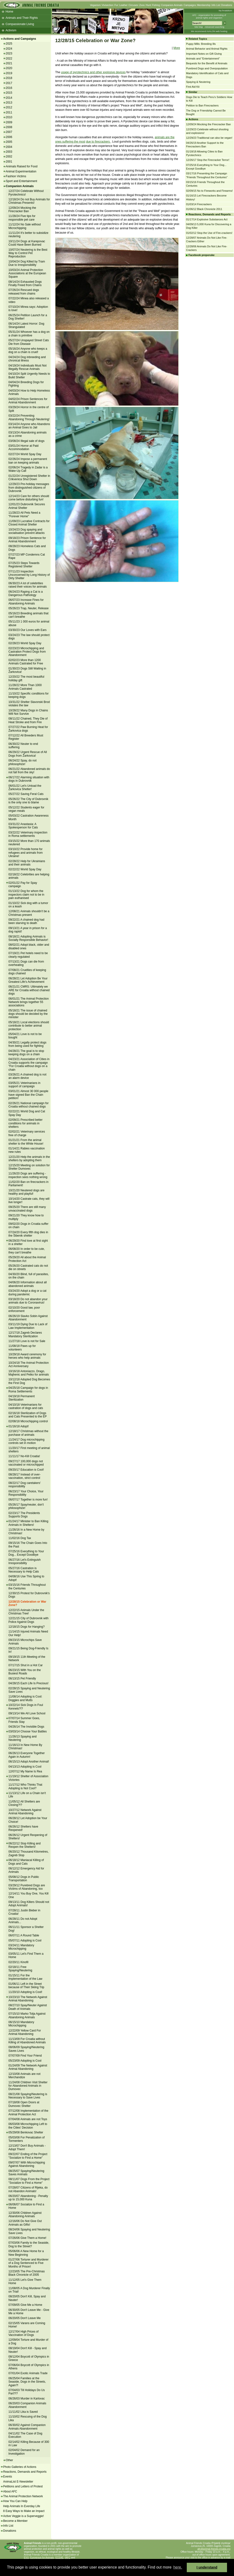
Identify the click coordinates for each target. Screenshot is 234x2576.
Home (9, 11)
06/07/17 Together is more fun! (28, 1499)
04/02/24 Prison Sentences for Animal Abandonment (27, 400)
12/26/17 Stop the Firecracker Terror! (207, 159)
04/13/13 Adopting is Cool (24, 1766)
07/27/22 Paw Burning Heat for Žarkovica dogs (28, 728)
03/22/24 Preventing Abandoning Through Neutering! (29, 417)
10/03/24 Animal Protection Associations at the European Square (27, 273)
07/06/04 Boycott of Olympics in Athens (28, 2366)
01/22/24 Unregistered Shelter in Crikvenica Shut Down (29, 477)
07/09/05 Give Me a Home (25, 2305)
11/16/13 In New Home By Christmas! (25, 1746)
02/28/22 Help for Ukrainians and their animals (26, 862)
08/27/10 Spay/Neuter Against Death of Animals (27, 2007)
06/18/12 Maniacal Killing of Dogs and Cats (26, 1861)
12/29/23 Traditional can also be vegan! (209, 137)
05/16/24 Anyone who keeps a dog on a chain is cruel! (27, 350)
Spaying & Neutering (198, 81)
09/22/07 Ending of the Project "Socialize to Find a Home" (27, 2155)
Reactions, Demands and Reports (25, 2471)
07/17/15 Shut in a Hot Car (25, 1665)
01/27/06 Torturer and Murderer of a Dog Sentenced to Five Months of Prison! (28, 2263)
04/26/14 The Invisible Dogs (26, 1726)
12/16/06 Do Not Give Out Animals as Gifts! (25, 2222)
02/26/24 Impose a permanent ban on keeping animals (27, 460)
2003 (9, 151)
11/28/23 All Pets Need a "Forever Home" (24, 514)
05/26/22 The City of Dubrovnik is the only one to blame (28, 800)
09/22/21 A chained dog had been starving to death (26, 921)
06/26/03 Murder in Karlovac (26, 2398)
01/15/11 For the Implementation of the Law (25, 1977)
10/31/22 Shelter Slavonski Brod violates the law (29, 703)
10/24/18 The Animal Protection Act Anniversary (28, 1364)
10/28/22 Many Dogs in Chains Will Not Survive (28, 712)
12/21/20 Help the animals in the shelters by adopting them (29, 1158)
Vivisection (107, 5)
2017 (9, 83)
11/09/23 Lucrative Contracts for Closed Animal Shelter (29, 522)
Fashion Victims (16, 176)
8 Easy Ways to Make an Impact (24, 2511)
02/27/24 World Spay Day (24, 454)
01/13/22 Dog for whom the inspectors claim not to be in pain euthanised (26, 894)
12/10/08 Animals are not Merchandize (24, 2075)
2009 (9, 122)
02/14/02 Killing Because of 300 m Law (28, 2443)
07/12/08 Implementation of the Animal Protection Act (28, 2112)
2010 (9, 117)
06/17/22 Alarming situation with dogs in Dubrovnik (28, 779)
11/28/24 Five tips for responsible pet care (21, 217)
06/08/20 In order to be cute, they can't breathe (26, 1250)
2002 (9, 156)
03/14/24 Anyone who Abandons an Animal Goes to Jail (29, 425)
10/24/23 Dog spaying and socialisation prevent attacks (26, 531)
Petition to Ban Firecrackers (202, 105)
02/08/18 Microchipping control (28, 1421)
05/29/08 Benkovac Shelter (25, 2132)
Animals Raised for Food (21, 166)
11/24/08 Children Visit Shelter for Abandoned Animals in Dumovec (27, 2086)
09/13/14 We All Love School (26, 1713)
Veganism (95, 5)
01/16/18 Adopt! (18, 1426)
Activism (11, 30)
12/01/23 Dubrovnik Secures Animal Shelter (26, 506)
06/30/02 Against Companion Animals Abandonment (27, 2426)
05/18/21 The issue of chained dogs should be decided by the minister (28, 1014)
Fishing (156, 5)
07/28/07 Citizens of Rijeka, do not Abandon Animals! (28, 2189)
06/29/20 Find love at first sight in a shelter (28, 1242)
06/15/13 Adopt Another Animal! (28, 1761)
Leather (123, 5)
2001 (9, 161)
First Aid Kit (193, 86)
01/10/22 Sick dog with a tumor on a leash (28, 904)
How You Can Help (15, 2501)
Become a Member (15, 2521)
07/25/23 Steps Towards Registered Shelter (24, 564)
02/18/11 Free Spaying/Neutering (20, 1968)
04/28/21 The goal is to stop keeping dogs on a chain (26, 1052)
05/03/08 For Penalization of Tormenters (26, 2139)
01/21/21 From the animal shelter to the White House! (25, 1141)
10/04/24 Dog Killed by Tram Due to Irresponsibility (26, 263)
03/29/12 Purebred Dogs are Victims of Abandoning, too (26, 1887)
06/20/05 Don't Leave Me (24, 2318)
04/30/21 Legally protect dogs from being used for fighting (27, 1044)
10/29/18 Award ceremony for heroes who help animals (27, 1356)
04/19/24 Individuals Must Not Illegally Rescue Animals (27, 367)
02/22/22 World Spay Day (24, 869)
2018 (9, 78)
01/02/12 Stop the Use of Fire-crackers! (209, 232)
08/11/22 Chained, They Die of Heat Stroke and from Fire (28, 720)
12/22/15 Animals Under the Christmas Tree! (26, 1611)
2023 (9, 53)
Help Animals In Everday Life (21, 2506)
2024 (9, 48)
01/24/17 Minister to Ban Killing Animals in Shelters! (28, 1523)
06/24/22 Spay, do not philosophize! (22, 762)
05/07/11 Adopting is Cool (24, 1940)
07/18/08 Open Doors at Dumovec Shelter (23, 2104)
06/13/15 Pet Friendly (22, 1678)
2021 (9, 63)
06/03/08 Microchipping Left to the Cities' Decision (27, 2125)
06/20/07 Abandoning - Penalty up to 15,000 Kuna (28, 2197)
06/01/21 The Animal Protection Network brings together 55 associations (28, 1002)
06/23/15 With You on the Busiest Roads (24, 1671)
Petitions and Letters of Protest (23, 2486)
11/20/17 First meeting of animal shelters (29, 1449)
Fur (116, 5)
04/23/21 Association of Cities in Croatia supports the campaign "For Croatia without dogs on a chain (28, 1064)
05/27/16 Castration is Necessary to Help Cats (23, 1570)
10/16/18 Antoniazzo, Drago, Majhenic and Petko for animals (28, 1373)
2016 (9, 88)
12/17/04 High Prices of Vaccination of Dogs (23, 2333)
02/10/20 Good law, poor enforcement (24, 1309)
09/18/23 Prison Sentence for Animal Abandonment (27, 539)
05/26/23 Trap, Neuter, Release (28, 608)
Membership (203, 5)
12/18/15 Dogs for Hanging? (26, 1626)
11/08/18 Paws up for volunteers (22, 1347)
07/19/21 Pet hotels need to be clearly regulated (28, 954)
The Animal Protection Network (23, 2496)
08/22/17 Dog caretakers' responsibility (24, 1484)
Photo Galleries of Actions (19, 2467)
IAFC (67, 2557)
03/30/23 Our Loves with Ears (27, 630)
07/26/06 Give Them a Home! (27, 2238)
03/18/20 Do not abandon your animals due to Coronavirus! (27, 1301)
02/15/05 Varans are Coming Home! (26, 2324)
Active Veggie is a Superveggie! (23, 2516)
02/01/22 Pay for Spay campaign (22, 884)
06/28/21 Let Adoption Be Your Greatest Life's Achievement (27, 980)
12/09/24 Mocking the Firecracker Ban (22, 209)
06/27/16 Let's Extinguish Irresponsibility (24, 1561)
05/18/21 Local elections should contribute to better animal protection (28, 1026)
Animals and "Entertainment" (203, 58)
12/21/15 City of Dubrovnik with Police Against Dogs (28, 1620)
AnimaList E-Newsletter (18, 2481)
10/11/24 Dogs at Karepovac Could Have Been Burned (26, 243)
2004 (9, 147)
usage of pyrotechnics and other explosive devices (93, 72)
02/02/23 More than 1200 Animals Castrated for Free (25, 661)
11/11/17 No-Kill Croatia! (24, 1456)
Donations (226, 5)
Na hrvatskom (225, 10)
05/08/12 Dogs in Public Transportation (23, 1878)
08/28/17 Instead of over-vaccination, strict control (24, 1476)
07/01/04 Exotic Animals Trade (27, 2373)
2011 (9, 112)
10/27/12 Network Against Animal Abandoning (24, 1811)
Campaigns (190, 5)
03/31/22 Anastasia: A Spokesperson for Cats (23, 825)
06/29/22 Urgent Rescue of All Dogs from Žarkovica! (27, 753)
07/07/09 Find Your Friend (25, 2055)
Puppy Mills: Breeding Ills (201, 43)
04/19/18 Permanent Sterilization (21, 1398)
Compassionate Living (20, 24)
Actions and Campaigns (19, 38)
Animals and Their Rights (22, 18)
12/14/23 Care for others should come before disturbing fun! (28, 497)
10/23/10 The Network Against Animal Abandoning (27, 1998)
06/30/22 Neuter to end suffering (23, 745)
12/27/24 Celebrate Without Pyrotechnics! (26, 192)
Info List (216, 5)
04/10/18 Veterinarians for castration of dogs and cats (25, 1406)
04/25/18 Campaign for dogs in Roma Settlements (28, 1389)
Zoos (142, 5)
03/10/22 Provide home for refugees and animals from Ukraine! (25, 852)
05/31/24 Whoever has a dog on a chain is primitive (29, 333)
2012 (9, 107)
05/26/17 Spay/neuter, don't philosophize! (26, 1506)
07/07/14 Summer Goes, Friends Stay (24, 1720)
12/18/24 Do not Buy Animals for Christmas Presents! (29, 201)
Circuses (133, 5)
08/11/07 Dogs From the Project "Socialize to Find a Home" (28, 2180)
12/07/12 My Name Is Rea (25, 1771)
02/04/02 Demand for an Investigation (24, 2451)
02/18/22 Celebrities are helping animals (28, 876)
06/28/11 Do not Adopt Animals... (22, 1920)
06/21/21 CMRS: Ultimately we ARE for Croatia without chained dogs (29, 990)
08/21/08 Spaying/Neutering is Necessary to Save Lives (27, 2095)
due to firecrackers (98, 141)
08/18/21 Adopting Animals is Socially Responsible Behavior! (28, 938)
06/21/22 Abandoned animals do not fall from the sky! (29, 770)
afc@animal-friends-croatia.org (213, 2549)
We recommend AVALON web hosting (209, 31)
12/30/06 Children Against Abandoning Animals (24, 2214)
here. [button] (177, 2567)
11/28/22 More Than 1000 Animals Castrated (25, 686)
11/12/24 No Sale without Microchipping (24, 226)
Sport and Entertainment (21, 181)
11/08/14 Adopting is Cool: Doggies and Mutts (25, 1698)
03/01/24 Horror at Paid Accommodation (23, 447)
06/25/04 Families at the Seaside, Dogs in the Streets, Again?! (27, 2382)
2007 (9, 132)
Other (9, 2460)
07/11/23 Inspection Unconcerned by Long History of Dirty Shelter (29, 575)
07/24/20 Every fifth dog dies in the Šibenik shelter (28, 1234)
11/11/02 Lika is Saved (23, 2411)
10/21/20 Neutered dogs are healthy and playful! (26, 1192)
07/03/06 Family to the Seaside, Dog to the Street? (28, 2244)
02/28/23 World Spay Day (24, 643)
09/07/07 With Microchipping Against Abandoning (26, 2164)
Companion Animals (171, 5)
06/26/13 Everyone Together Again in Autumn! (26, 1754)
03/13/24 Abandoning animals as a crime (27, 434)
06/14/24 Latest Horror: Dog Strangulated (26, 325)
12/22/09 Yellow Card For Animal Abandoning (24, 2032)
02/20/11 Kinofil (18, 1962)
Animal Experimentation (21, 171)
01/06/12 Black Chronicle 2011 (204, 209)
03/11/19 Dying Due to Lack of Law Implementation (27, 1326)
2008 (9, 127)
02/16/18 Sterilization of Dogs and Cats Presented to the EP (27, 1414)
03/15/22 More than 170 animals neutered (29, 842)
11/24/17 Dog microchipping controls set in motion (26, 1441)
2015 (9, 92)
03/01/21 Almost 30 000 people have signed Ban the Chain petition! (28, 1094)
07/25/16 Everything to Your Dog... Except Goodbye (26, 1553)
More (177, 48)
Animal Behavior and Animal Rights (206, 48)
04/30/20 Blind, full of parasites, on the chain (28, 1275)
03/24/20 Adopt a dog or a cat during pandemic (27, 1292)
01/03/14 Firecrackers (199, 204)
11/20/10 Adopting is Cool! (25, 1992)
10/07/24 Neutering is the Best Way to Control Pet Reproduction (27, 253)
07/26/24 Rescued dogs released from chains (23, 291)
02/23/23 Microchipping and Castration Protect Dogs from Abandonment (27, 652)
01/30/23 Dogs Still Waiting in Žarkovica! (27, 670)
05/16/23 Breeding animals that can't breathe (28, 615)
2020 (9, 68)
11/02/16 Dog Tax (19, 1538)
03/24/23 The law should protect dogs (29, 636)
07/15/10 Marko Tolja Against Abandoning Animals (27, 2015)
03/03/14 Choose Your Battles (27, 1731)
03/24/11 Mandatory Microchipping (21, 1947)
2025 (9, 43)
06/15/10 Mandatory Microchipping (21, 2023)
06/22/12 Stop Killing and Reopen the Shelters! (24, 1845)
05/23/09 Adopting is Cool (24, 2060)
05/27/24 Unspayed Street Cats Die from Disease (28, 342)
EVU (26, 2557)
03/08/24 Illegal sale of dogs (26, 441)
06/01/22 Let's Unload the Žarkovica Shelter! (24, 787)
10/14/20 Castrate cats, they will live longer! (28, 1200)
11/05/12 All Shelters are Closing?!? (24, 1803)
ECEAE (59, 2557)
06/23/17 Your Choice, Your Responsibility (25, 1493)
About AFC (10, 2491)
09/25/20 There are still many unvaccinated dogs (27, 1208)
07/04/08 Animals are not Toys (27, 2119)
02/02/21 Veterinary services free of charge (26, 1133)
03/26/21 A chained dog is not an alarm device (27, 1076)
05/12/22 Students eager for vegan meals (26, 809)
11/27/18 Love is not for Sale (26, 1341)
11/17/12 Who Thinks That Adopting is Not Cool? (25, 1786)
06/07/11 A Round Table (23, 1935)
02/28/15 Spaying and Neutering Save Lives (29, 1690)
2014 (9, 97)
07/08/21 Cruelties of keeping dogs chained (27, 971)
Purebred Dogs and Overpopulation (207, 68)
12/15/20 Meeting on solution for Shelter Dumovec (29, 1167)
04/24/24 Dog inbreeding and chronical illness (27, 358)
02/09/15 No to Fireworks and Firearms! (209, 190)
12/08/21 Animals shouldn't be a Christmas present (28, 913)
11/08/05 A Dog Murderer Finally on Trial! (29, 2290)
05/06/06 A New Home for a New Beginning (26, 2252)
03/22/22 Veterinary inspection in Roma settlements (27, 834)
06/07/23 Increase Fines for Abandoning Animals (26, 601)
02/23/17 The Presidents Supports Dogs (24, 1514)
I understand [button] (207, 2567)
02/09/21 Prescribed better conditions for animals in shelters (25, 1123)
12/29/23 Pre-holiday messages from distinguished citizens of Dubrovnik (28, 487)
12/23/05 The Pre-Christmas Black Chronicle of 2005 (26, 2273)
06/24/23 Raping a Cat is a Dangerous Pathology (25, 593)
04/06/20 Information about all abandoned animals (27, 1284)
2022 (9, 58)
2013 (9, 102)
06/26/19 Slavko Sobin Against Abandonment (28, 1317)
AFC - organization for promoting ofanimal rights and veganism (209, 16)
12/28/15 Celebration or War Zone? (27, 1603)
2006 (9, 137)
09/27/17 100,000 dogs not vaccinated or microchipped (26, 1463)
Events (7, 2476)
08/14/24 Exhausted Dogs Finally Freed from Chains (25, 283)
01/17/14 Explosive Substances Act (206, 219)
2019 (9, 73)
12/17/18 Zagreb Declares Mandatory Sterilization (25, 1334)
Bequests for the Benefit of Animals (206, 63)
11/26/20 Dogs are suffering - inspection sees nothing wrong (27, 1175)
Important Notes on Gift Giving (204, 53)
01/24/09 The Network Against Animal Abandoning (27, 2067)
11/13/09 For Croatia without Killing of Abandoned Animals (27, 2040)
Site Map (198, 27)
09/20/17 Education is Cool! (26, 1469)
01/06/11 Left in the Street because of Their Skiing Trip (26, 1985)
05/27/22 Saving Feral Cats (25, 794)
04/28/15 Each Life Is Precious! (28, 1683)
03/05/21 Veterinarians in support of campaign (24, 1084)
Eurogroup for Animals (42, 2557)
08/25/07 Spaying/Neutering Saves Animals (26, 2172)
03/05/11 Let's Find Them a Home (26, 1955)
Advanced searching (214, 27)
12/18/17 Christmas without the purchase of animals (28, 1432)
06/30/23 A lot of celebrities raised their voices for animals (27, 585)
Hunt (148, 5)
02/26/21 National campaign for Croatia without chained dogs (28, 1104)
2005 (9, 142)
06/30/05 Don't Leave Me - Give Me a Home (28, 2311)
